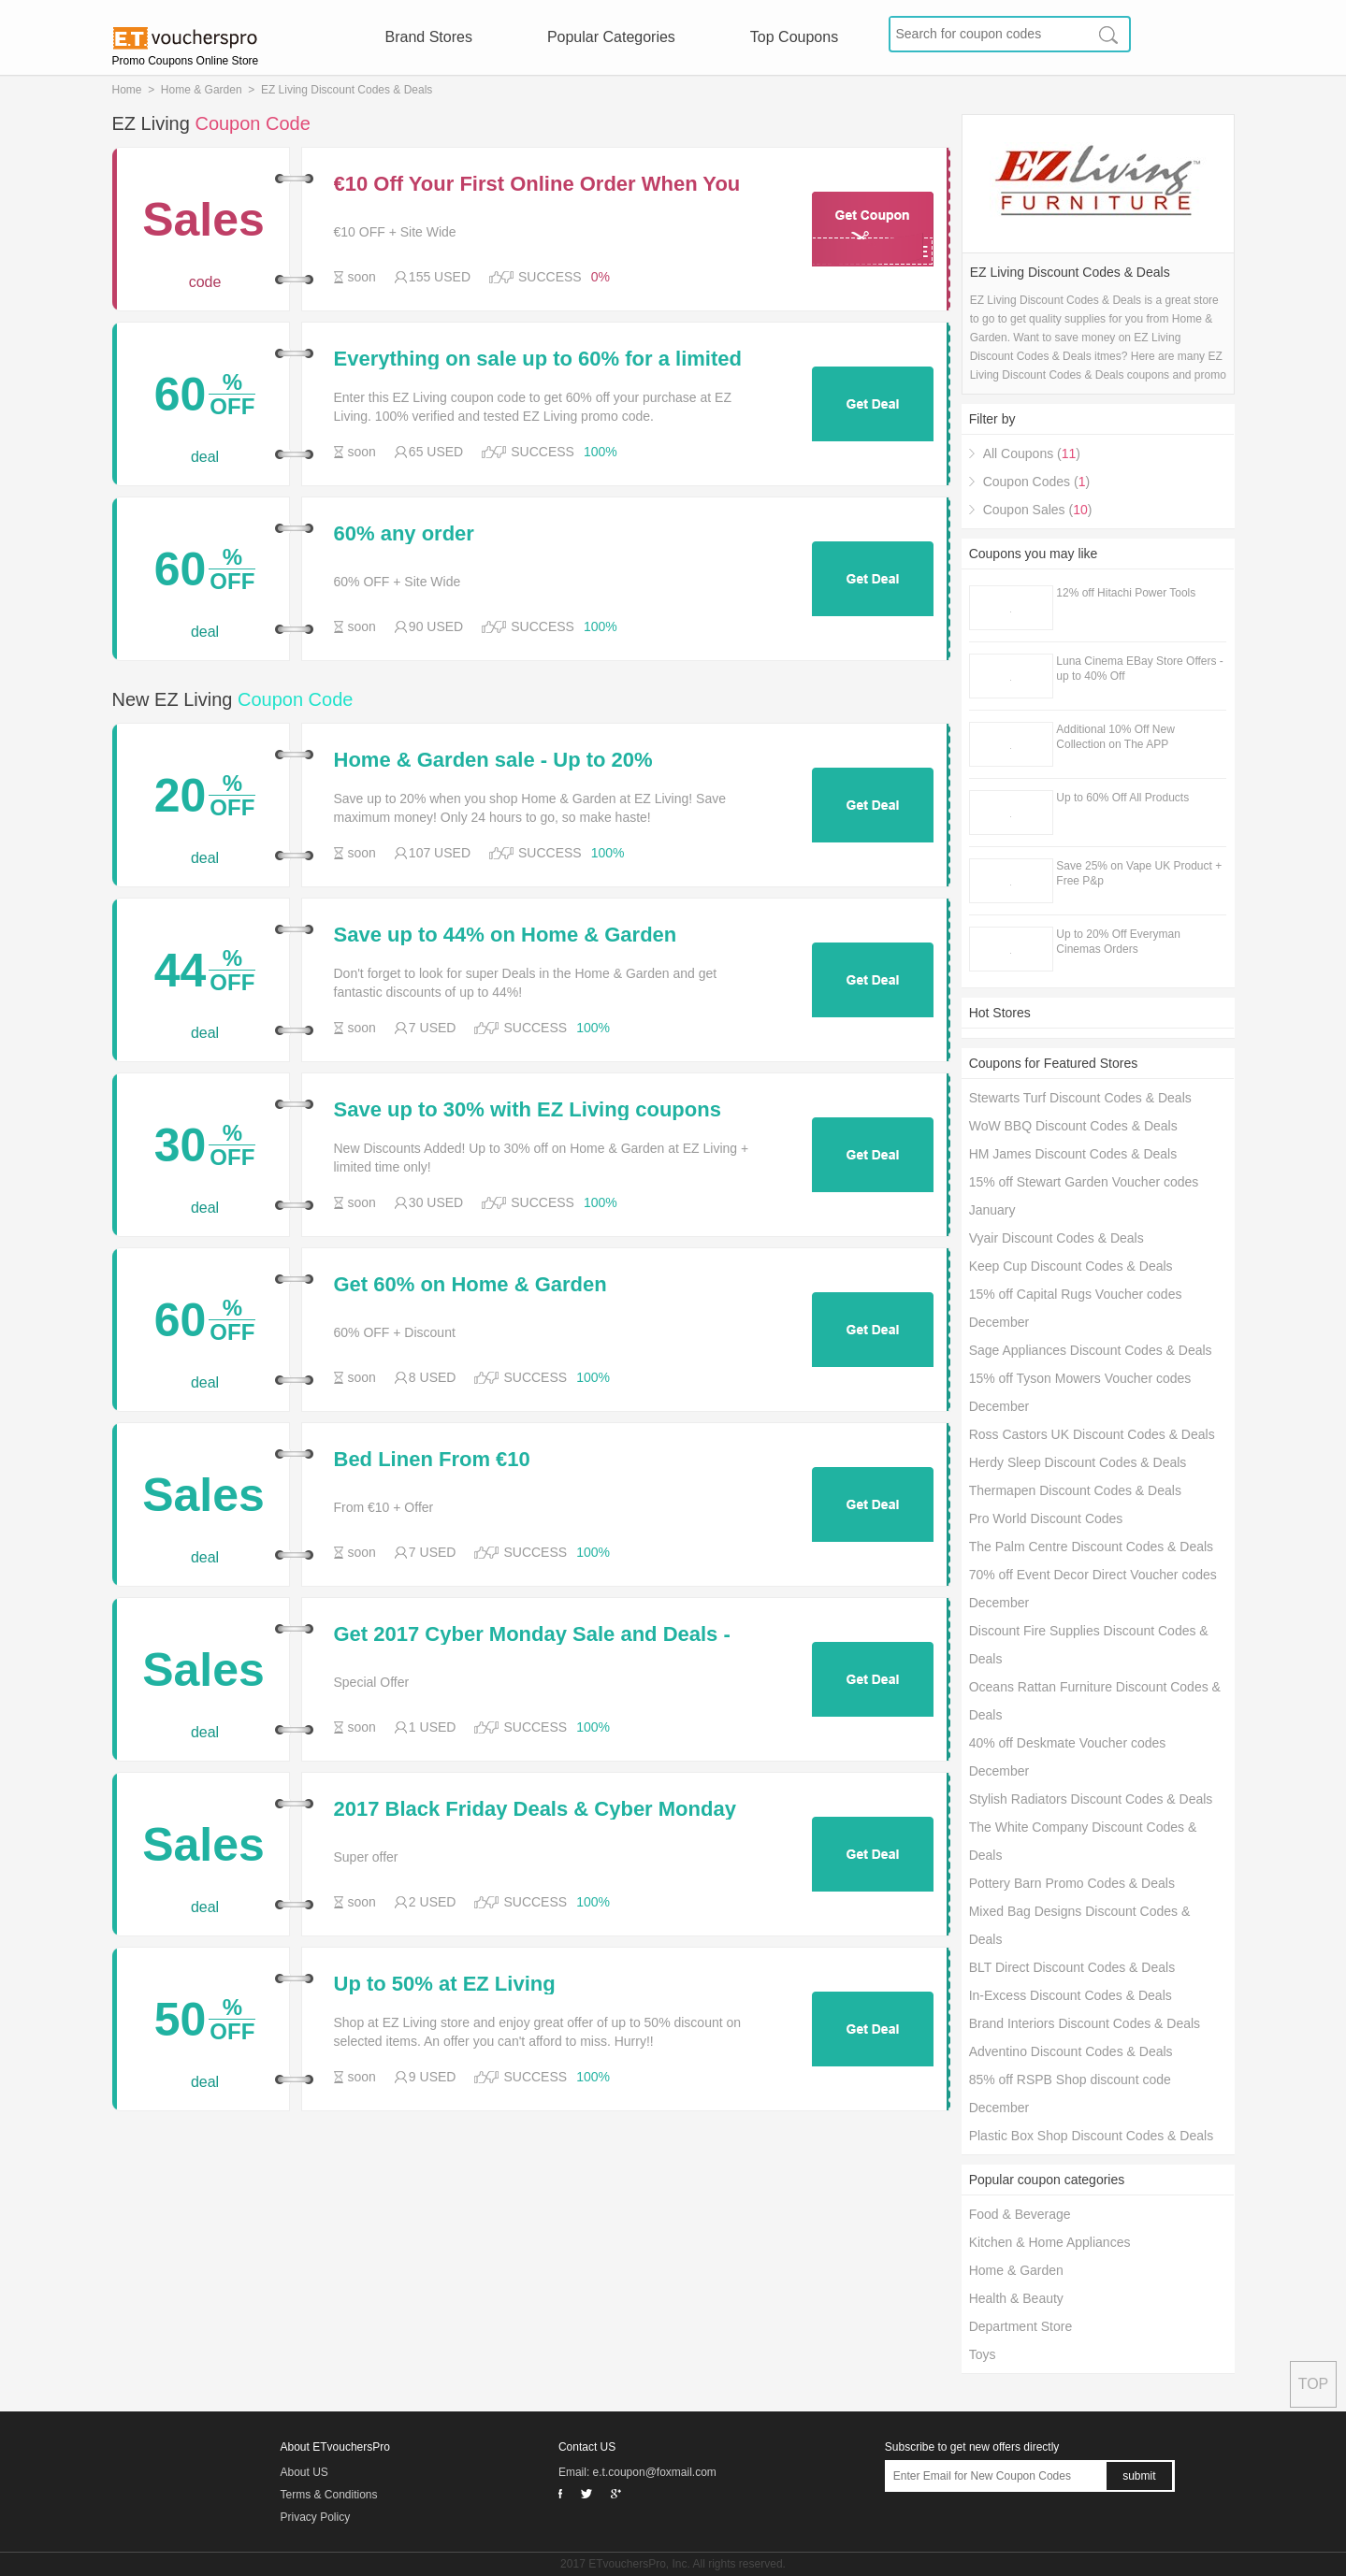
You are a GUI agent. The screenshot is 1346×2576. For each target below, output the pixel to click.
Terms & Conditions (329, 2494)
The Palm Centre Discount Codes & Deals (1091, 1546)
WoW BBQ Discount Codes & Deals (1073, 1125)
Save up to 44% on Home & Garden (505, 935)
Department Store (1021, 2326)
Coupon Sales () (1038, 509)
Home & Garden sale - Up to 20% (493, 760)
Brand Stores (428, 37)
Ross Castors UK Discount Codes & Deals (1092, 1434)
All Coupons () (1031, 453)
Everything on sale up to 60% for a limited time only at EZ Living (538, 359)
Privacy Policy (316, 2517)
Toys (982, 2354)
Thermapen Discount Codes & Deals (1075, 1490)
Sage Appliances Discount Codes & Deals (1090, 1350)
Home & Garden (201, 89)
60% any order (404, 534)
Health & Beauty (1016, 2298)
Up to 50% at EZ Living (445, 1984)
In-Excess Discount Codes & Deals (1070, 1995)
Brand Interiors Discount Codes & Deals (1084, 2023)
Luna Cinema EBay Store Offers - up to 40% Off (1139, 669)
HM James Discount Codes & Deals (1073, 1153)
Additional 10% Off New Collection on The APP (1115, 737)
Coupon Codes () (1036, 481)
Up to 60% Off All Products (1122, 797)
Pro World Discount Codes (1046, 1518)
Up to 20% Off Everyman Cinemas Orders (1118, 942)
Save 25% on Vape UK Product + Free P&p (1139, 873)
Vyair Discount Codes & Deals (1056, 1237)
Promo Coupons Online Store (185, 60)
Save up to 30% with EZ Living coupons (527, 1110)
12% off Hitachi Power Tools (1125, 592)
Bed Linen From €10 (432, 1459)
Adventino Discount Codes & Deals (1071, 2051)
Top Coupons (794, 37)
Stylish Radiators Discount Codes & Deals (1091, 1799)
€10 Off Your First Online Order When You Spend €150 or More (537, 184)
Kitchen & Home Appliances (1050, 2242)
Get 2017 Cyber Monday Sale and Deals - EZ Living (532, 1634)
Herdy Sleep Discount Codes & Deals (1078, 1462)
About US (304, 2472)
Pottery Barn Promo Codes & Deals (1072, 1883)
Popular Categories (611, 37)
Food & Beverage (1020, 2214)
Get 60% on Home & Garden (470, 1284)
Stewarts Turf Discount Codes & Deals (1080, 1097)
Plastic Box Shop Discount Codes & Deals (1091, 2135)
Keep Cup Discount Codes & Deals (1071, 1266)
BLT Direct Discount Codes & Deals (1072, 1967)
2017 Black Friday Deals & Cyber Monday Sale (535, 1809)
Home (127, 89)
